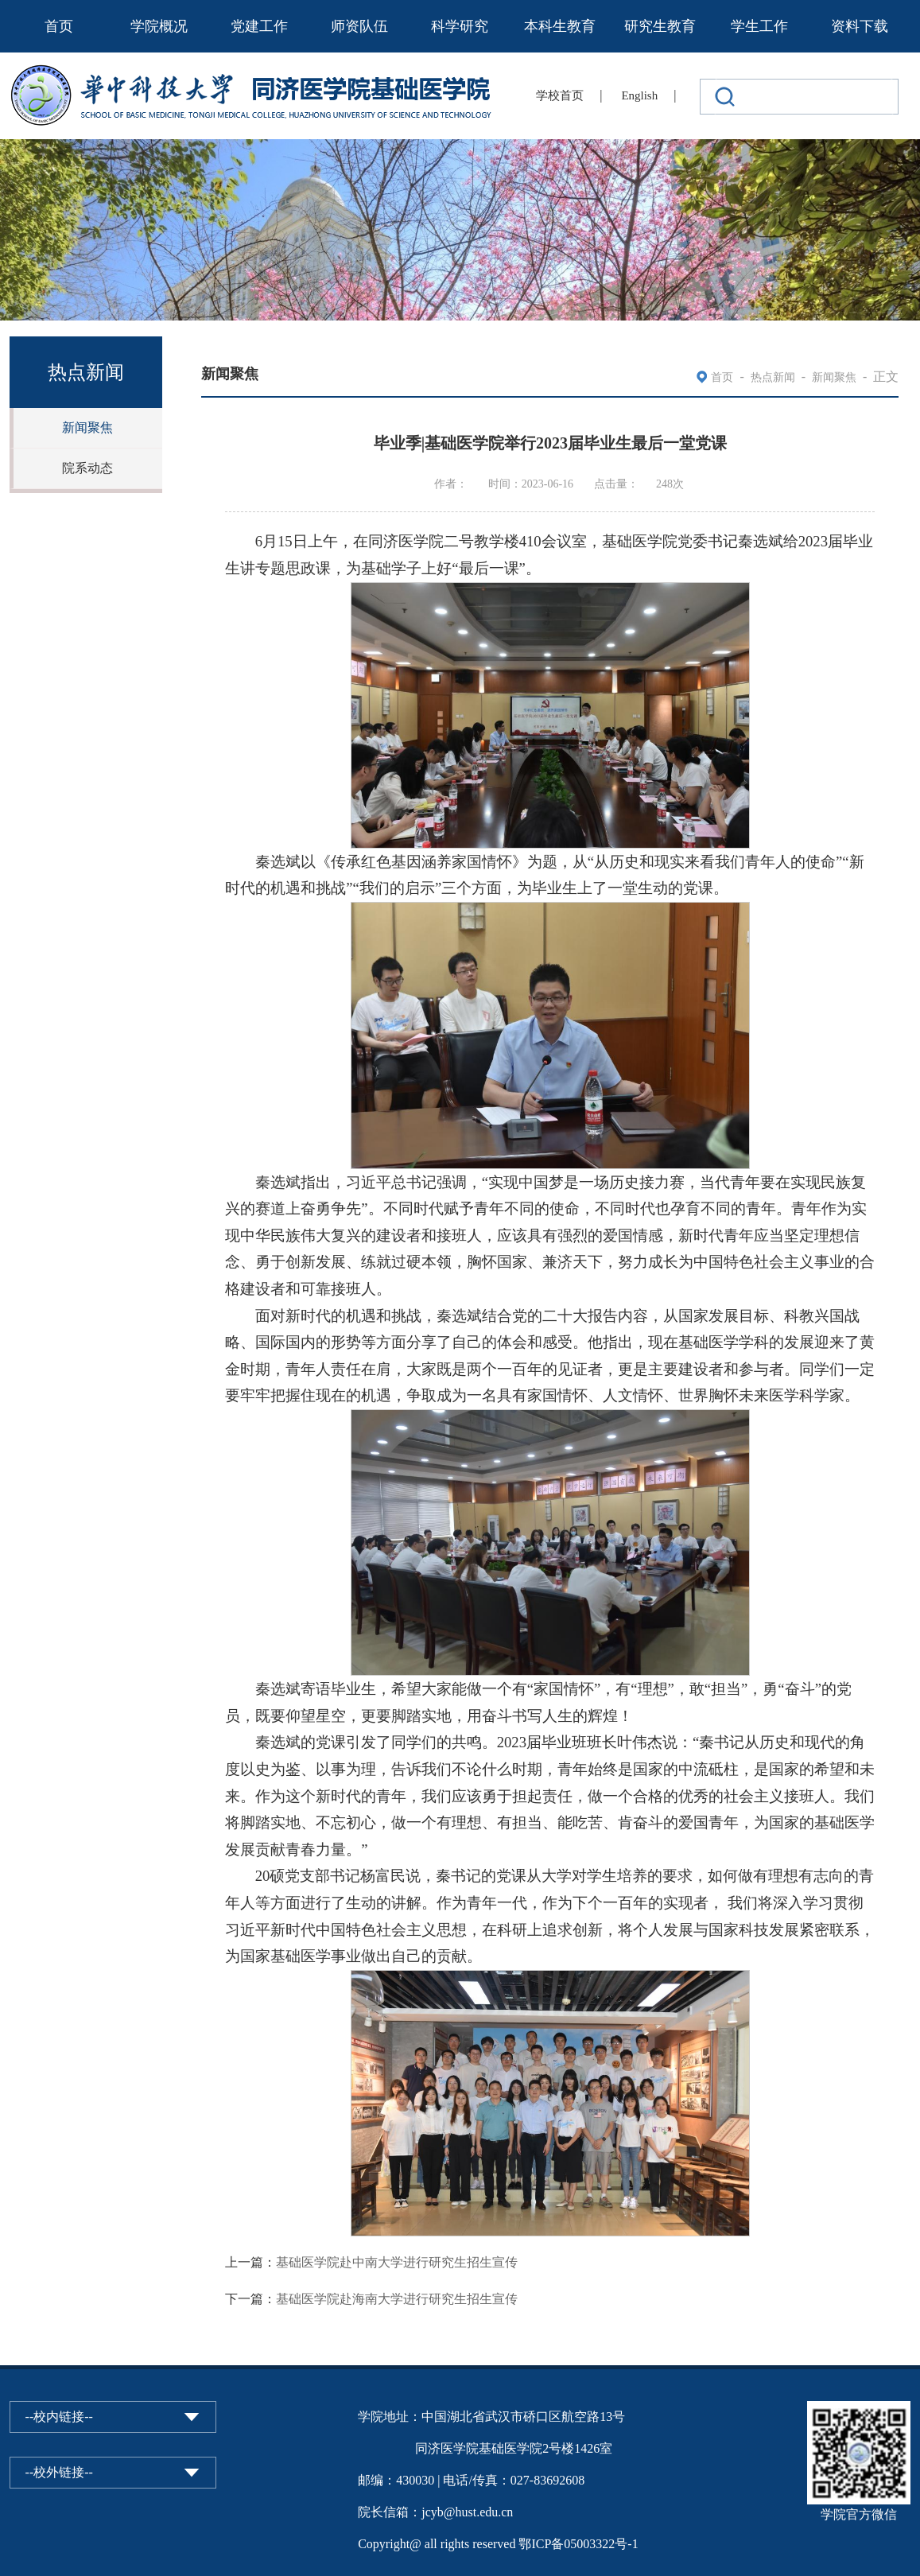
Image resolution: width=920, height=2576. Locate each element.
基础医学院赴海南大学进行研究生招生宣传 (397, 2299)
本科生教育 (560, 26)
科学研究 (459, 26)
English (639, 95)
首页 (59, 26)
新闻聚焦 (87, 427)
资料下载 (859, 26)
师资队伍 (359, 26)
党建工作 (259, 26)
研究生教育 (660, 26)
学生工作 (759, 26)
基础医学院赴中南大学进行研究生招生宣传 (397, 2262)
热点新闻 (773, 377)
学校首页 (560, 95)
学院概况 (159, 26)
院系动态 (87, 468)
